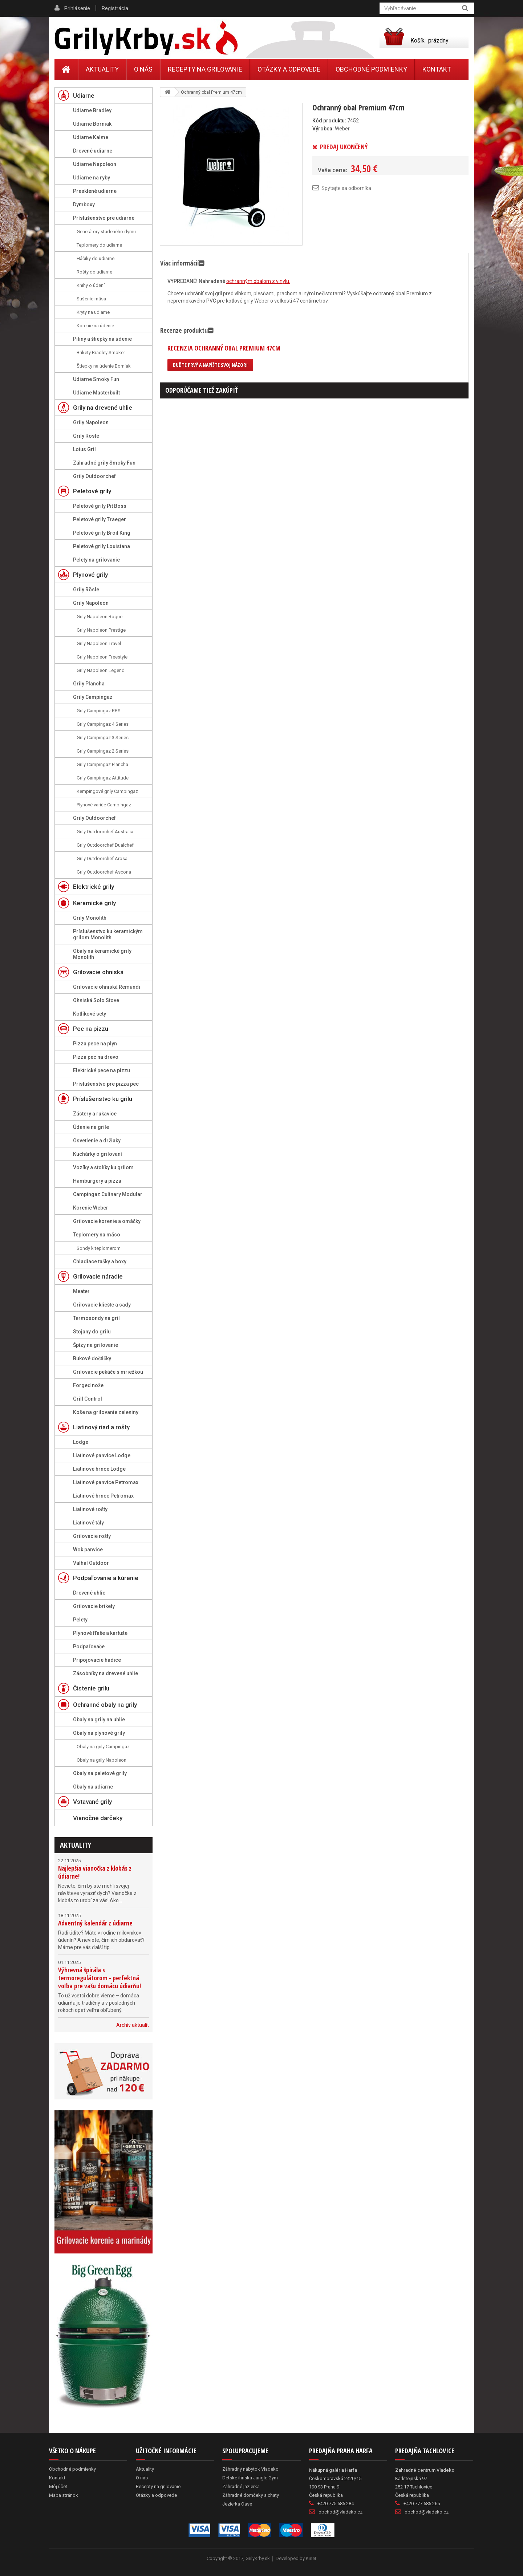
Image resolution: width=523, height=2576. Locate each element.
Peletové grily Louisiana (101, 546)
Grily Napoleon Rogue (99, 616)
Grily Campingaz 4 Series (103, 724)
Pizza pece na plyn (95, 1043)
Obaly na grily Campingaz (103, 1746)
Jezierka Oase (237, 2504)
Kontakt (436, 69)
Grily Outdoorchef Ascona (104, 872)
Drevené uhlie (89, 1593)
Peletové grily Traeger (99, 519)
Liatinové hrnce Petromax (103, 1496)
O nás (143, 69)
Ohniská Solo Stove (96, 1000)
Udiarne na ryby (91, 178)
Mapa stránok (63, 2495)
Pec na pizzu (90, 1028)
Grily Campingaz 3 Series (103, 737)
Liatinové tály (88, 1523)
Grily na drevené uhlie (102, 407)
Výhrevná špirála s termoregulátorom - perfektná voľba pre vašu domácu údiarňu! (99, 1978)
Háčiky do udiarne (95, 258)
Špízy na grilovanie (95, 1345)
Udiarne (83, 95)
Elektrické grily (93, 886)
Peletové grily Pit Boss (99, 506)
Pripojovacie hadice (97, 1660)
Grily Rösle (86, 436)
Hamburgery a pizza (97, 1181)
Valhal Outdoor (91, 1563)
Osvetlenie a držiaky (97, 1140)
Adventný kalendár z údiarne (95, 1923)
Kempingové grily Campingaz (107, 791)
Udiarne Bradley (92, 110)
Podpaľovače (89, 1646)
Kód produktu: (329, 120)
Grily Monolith (89, 918)
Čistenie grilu (91, 1688)
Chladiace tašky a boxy (99, 1261)
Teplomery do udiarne (99, 245)
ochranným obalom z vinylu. (258, 281)
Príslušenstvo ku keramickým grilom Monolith (108, 934)
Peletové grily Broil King (101, 533)
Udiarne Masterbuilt (96, 393)
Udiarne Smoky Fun (96, 379)
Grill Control (87, 1399)
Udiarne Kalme (90, 137)
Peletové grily (92, 491)
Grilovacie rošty (92, 1536)
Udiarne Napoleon (94, 164)
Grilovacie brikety (94, 1606)
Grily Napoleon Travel (99, 643)
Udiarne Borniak (92, 124)
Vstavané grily (92, 1801)
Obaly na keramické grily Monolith (102, 954)
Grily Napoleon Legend (101, 670)
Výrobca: (323, 128)
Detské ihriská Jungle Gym (250, 2477)
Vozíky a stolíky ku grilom (103, 1167)
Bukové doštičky (92, 1358)
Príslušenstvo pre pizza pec (106, 1084)
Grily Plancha (89, 683)
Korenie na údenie (95, 325)
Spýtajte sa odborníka (346, 188)
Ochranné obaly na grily (105, 1704)
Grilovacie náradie (98, 1276)
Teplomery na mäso (96, 1235)
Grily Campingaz (93, 697)
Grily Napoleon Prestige (101, 630)
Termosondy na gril (96, 1318)
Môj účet (58, 2486)
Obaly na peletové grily (100, 1773)
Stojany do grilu (92, 1331)
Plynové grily (90, 574)
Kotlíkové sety (89, 1014)
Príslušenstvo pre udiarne (103, 218)
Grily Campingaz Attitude (103, 778)
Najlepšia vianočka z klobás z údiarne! (94, 1872)
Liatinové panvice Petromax (105, 1482)
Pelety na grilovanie (96, 560)
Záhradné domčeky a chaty (250, 2495)
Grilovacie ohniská (98, 972)
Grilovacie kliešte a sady (102, 1305)
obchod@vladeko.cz (340, 2512)
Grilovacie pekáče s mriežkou (108, 1372)
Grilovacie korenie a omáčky (107, 1221)
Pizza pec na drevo (95, 1057)
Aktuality (75, 1845)
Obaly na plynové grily (99, 1733)
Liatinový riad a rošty (101, 1427)
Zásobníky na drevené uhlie (105, 1673)
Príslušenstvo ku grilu (102, 1098)
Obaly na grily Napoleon (101, 1760)
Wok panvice (88, 1549)
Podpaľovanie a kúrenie (105, 1577)
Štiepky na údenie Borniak (104, 366)
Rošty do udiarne (94, 272)
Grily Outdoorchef (94, 476)
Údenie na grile (91, 1127)
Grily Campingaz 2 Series (103, 751)
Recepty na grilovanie (205, 69)
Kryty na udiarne (93, 312)
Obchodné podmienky (371, 69)
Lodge (80, 1442)
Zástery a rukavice (95, 1114)
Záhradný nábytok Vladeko (250, 2469)
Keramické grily (94, 903)
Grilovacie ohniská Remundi (106, 987)
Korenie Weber (90, 1208)
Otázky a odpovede (289, 69)
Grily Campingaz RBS (99, 710)
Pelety (80, 1620)
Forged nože (88, 1385)
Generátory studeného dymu (106, 231)
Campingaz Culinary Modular (107, 1194)
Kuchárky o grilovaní (97, 1154)
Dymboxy (84, 204)
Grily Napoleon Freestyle (102, 657)
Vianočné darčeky (97, 1818)
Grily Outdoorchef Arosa (102, 858)
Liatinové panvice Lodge (101, 1455)
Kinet (311, 2558)
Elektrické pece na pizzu (101, 1070)
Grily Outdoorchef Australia (105, 831)
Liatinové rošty (90, 1509)
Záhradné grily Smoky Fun (104, 463)
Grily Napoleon (91, 422)
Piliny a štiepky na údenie (102, 339)
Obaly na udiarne (93, 1787)
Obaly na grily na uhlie (99, 1719)
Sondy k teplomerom (99, 1248)
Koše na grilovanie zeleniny (105, 1412)
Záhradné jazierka (241, 2486)
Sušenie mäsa (91, 298)
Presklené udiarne (95, 191)
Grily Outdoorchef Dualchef (105, 845)
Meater (81, 1291)
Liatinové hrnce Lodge (99, 1469)
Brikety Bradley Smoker (101, 352)
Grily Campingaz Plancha (102, 764)
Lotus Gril (84, 449)
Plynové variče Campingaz (104, 804)
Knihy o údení (91, 285)
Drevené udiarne (92, 151)
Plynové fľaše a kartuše (100, 1633)
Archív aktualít (132, 2025)
